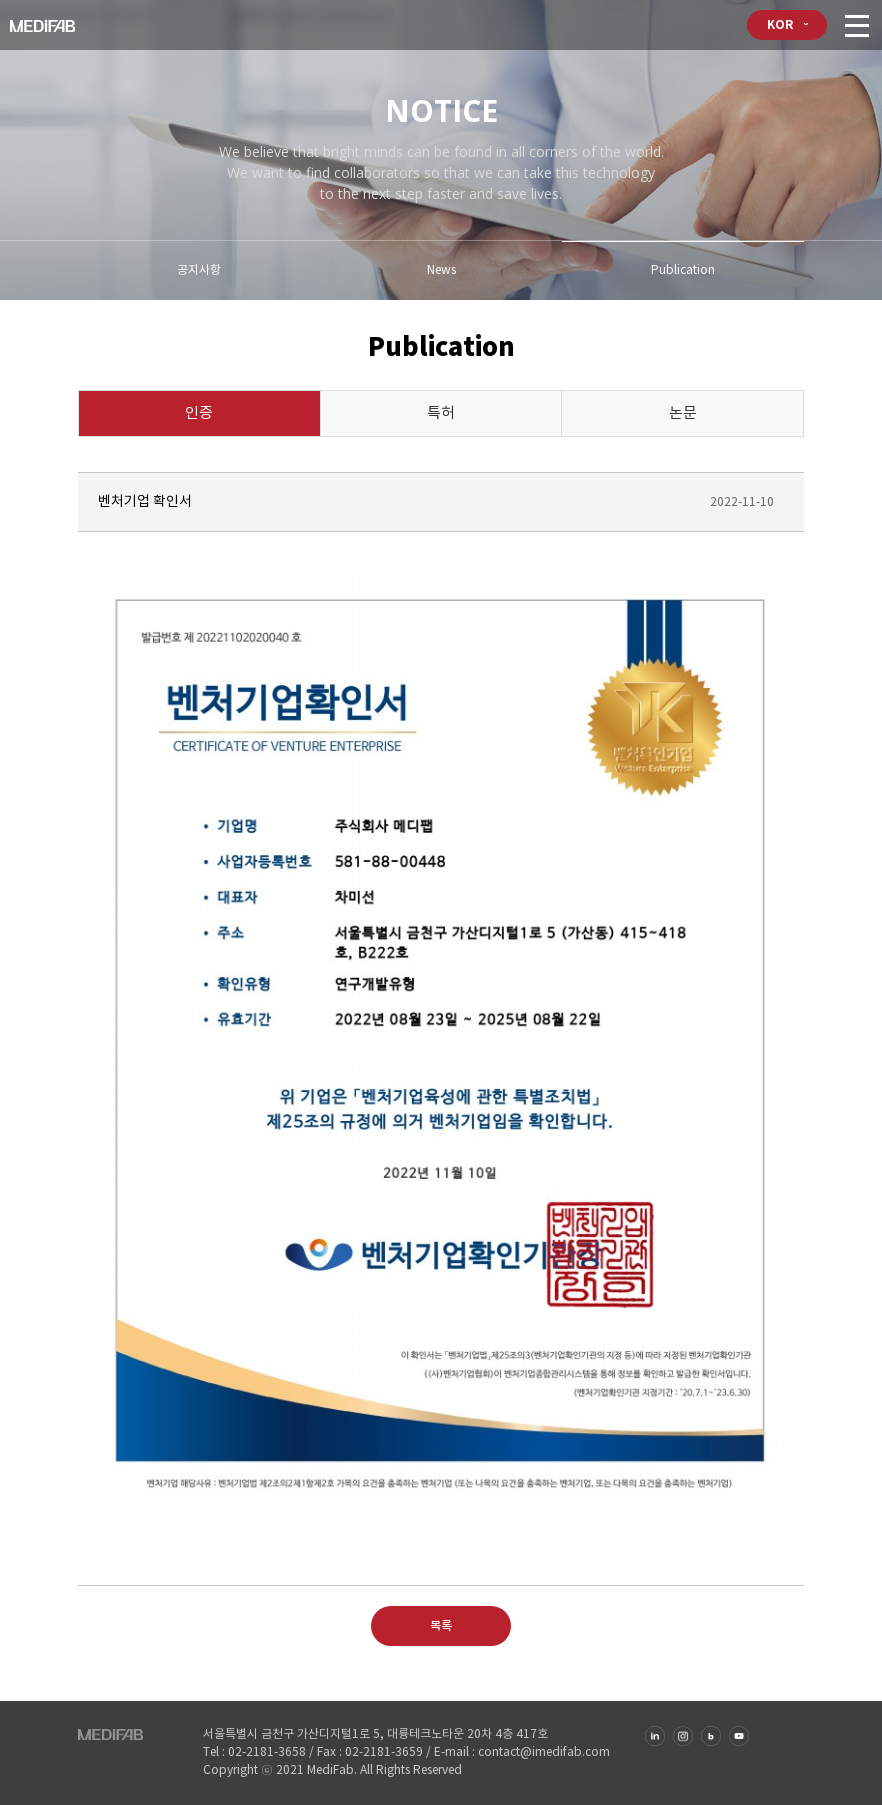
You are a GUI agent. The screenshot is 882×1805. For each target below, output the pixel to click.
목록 (441, 1626)
